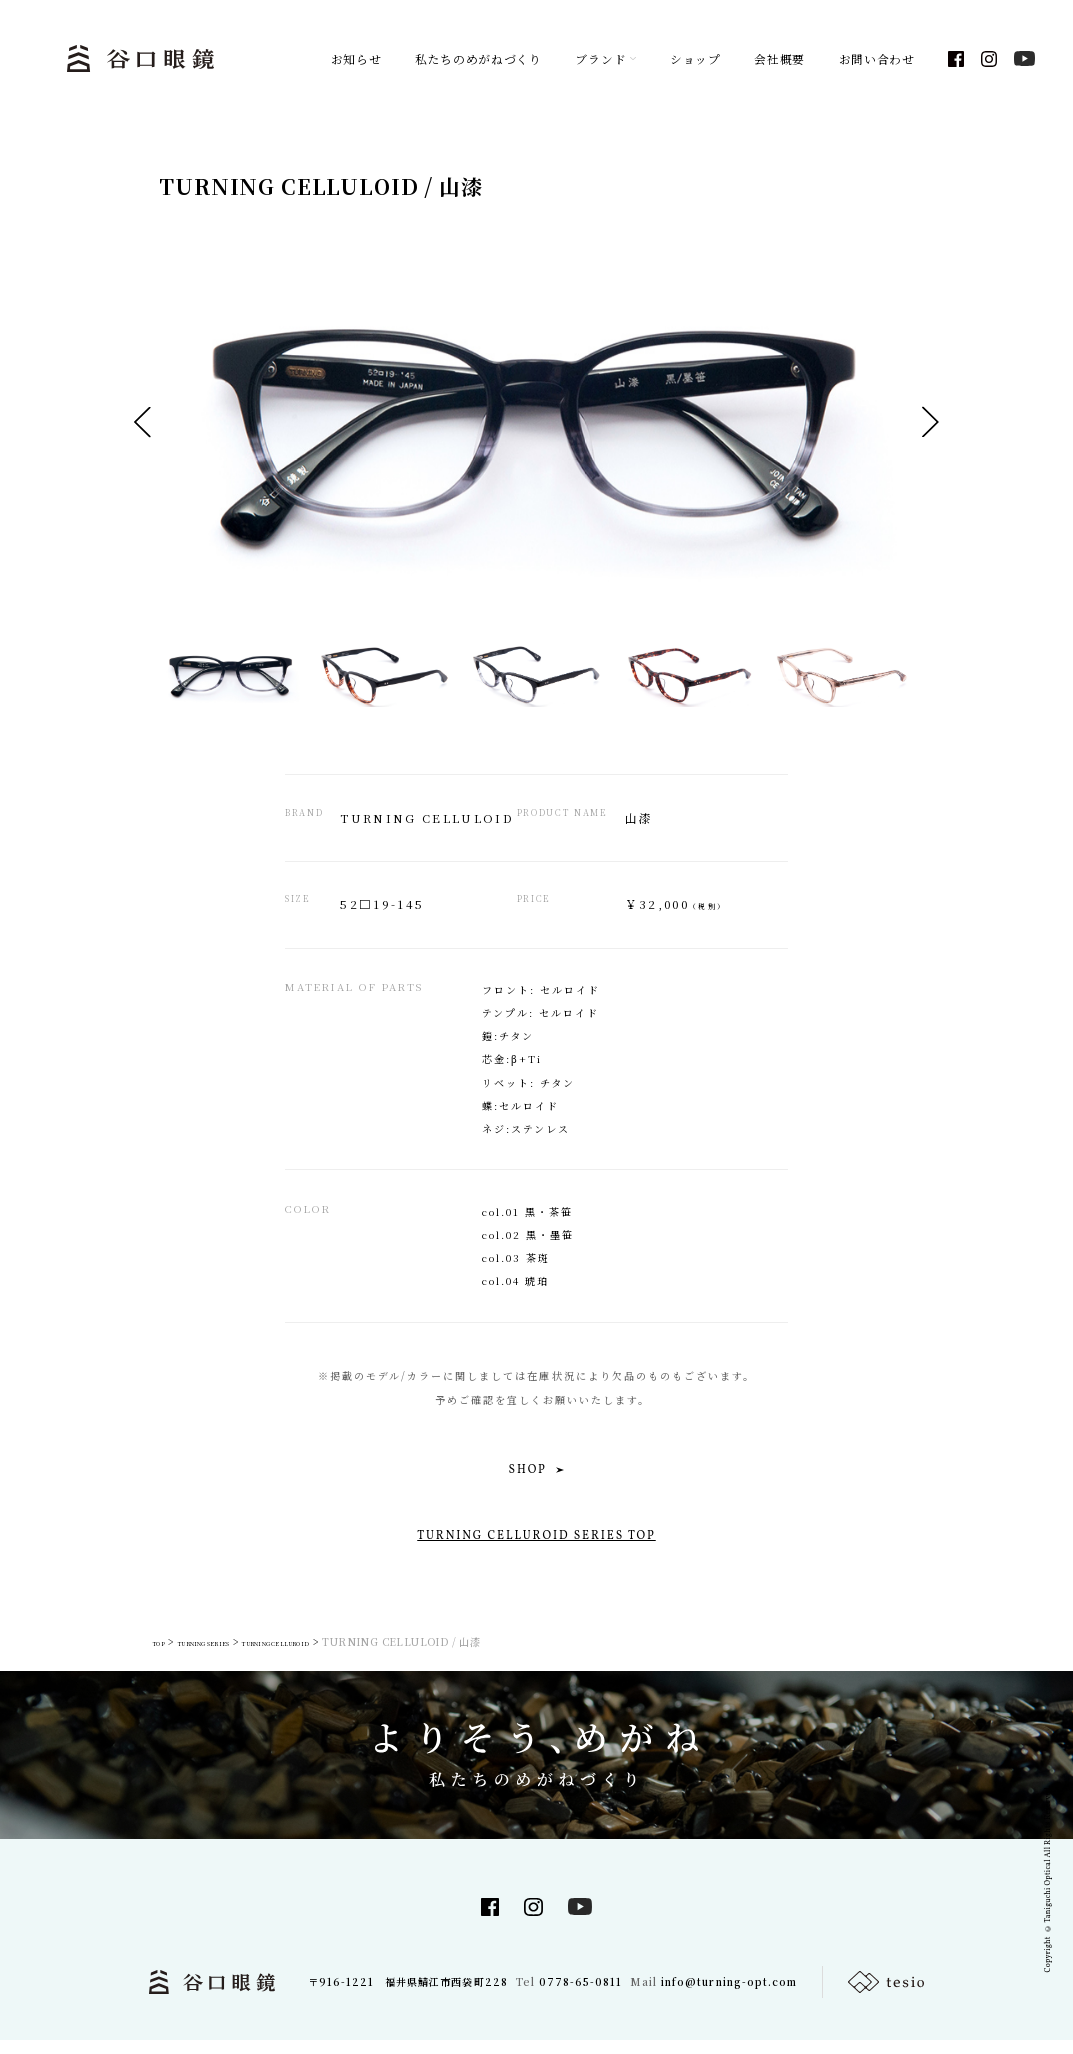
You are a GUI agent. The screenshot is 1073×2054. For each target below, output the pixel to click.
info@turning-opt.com (728, 1995)
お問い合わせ (877, 59)
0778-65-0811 (580, 1995)
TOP (164, 1655)
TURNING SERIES (240, 1655)
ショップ (695, 59)
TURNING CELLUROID (366, 1655)
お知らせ (356, 59)
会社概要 (779, 59)
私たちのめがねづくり (478, 59)
